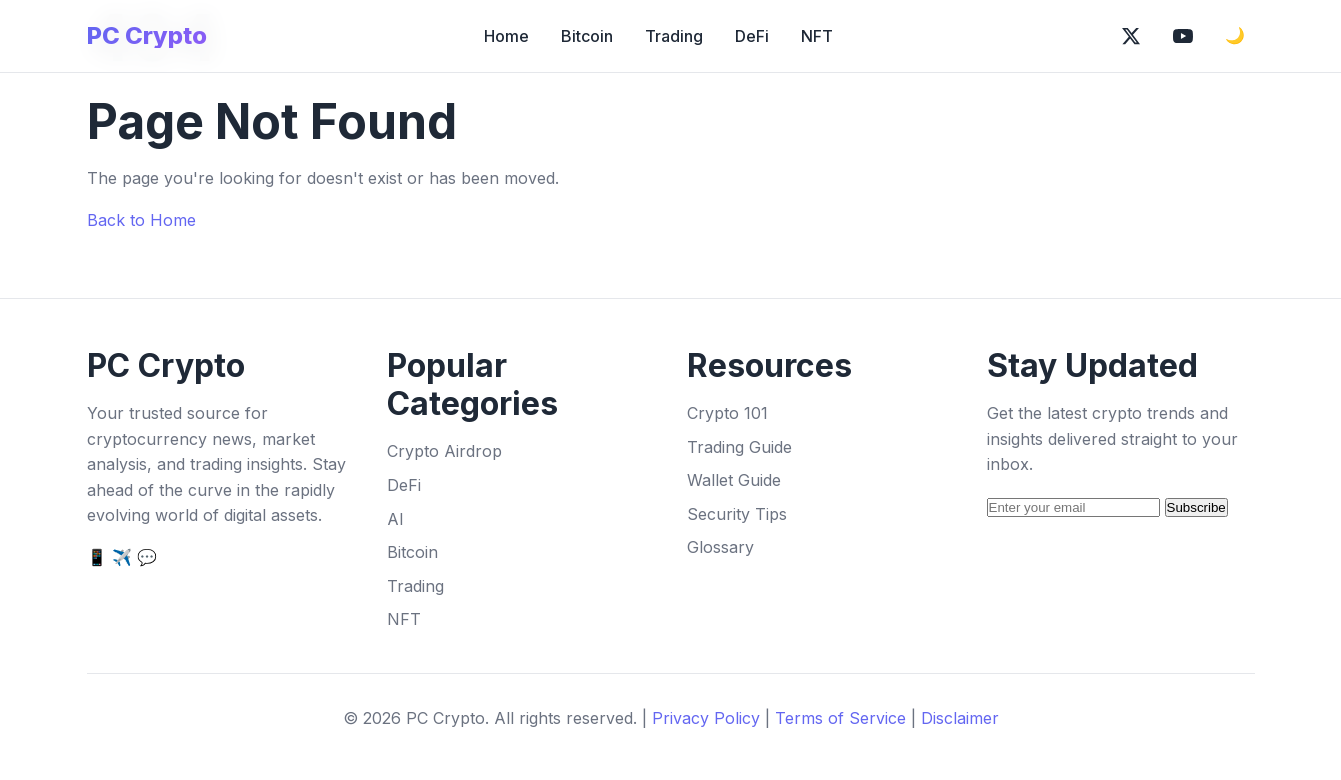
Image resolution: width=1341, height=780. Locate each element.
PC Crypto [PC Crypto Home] (147, 36)
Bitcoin (587, 36)
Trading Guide (739, 447)
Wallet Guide (734, 480)
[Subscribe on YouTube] (1183, 36)
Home (506, 36)
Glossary (720, 547)
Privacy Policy (706, 718)
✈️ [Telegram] (122, 557)
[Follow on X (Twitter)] (1131, 36)
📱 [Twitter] (97, 557)
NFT (817, 36)
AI (395, 519)
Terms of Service (840, 718)
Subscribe (1196, 507)
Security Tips (737, 514)
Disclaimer (960, 718)
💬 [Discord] (147, 557)
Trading (674, 36)
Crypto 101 (727, 413)
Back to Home (141, 220)
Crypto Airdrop (444, 451)
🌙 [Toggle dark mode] (1235, 35)
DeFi (752, 36)
